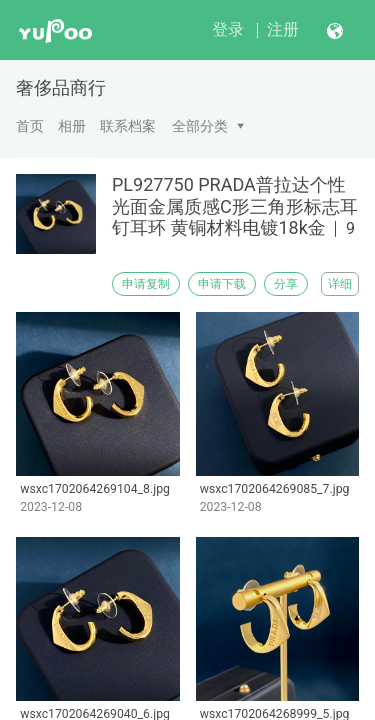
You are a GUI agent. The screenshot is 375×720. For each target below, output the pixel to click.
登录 (228, 29)
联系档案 (128, 126)
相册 (72, 126)
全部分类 (200, 126)
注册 (283, 29)
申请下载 (222, 284)
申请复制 (146, 284)
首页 (30, 126)
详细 (340, 284)
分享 (286, 284)
